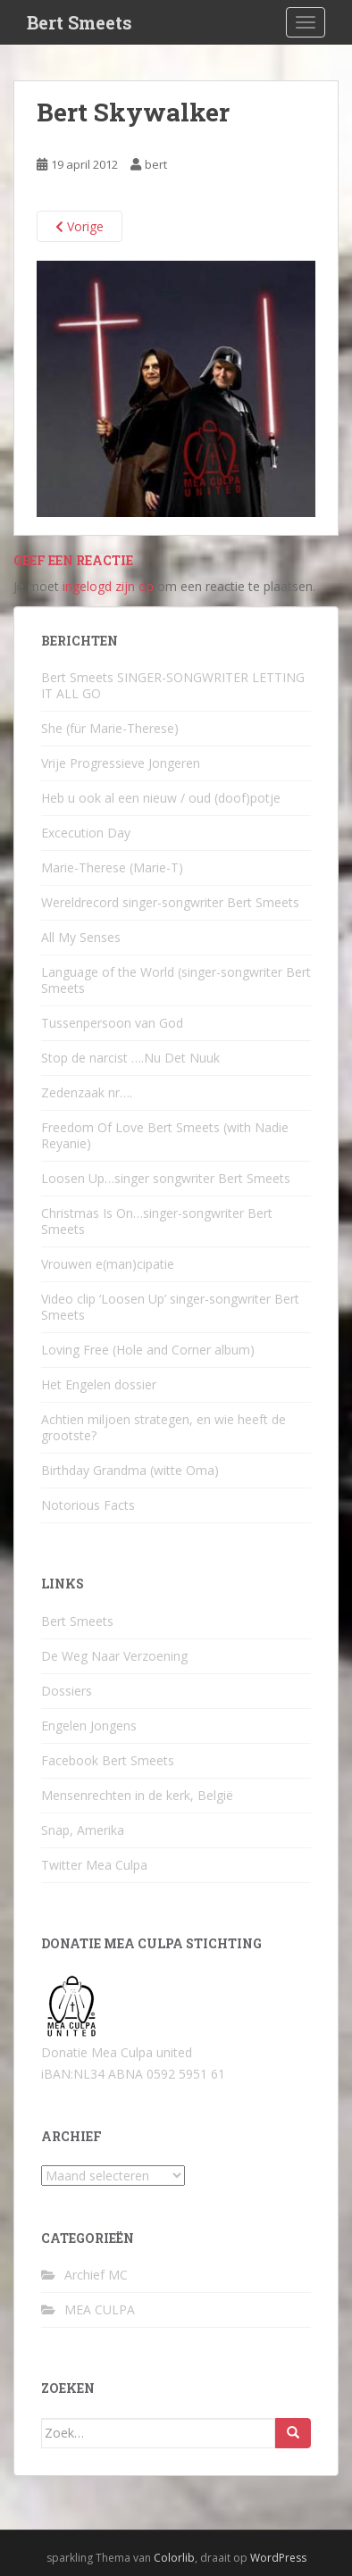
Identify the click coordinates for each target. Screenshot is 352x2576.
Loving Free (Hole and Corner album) (148, 1349)
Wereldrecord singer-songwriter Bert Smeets (170, 902)
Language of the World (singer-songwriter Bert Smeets (176, 979)
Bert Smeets (79, 22)
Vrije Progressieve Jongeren (120, 762)
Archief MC (96, 2274)
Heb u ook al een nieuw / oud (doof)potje (161, 797)
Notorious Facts (88, 1504)
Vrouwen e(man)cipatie (107, 1263)
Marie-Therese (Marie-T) (112, 867)
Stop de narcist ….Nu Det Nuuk (130, 1057)
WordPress (278, 2557)
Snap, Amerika (82, 1830)
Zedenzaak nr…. (86, 1092)
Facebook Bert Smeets (107, 1760)
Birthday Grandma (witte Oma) (130, 1470)
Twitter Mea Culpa (94, 1864)
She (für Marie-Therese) (110, 728)
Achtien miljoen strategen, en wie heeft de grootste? (163, 1427)
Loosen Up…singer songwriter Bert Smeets (165, 1178)
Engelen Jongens (89, 1725)
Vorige (79, 226)
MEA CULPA (99, 2309)
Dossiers (66, 1690)
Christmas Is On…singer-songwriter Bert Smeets (156, 1221)
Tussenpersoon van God (112, 1022)
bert (156, 164)
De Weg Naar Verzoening (114, 1655)
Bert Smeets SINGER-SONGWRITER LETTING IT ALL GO (173, 685)
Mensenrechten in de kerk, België (137, 1795)
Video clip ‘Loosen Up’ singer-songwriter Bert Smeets (170, 1306)
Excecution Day (85, 832)
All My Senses (81, 937)
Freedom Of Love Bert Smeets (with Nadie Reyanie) (165, 1135)
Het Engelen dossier (98, 1384)
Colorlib (174, 2557)
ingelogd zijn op (108, 586)
